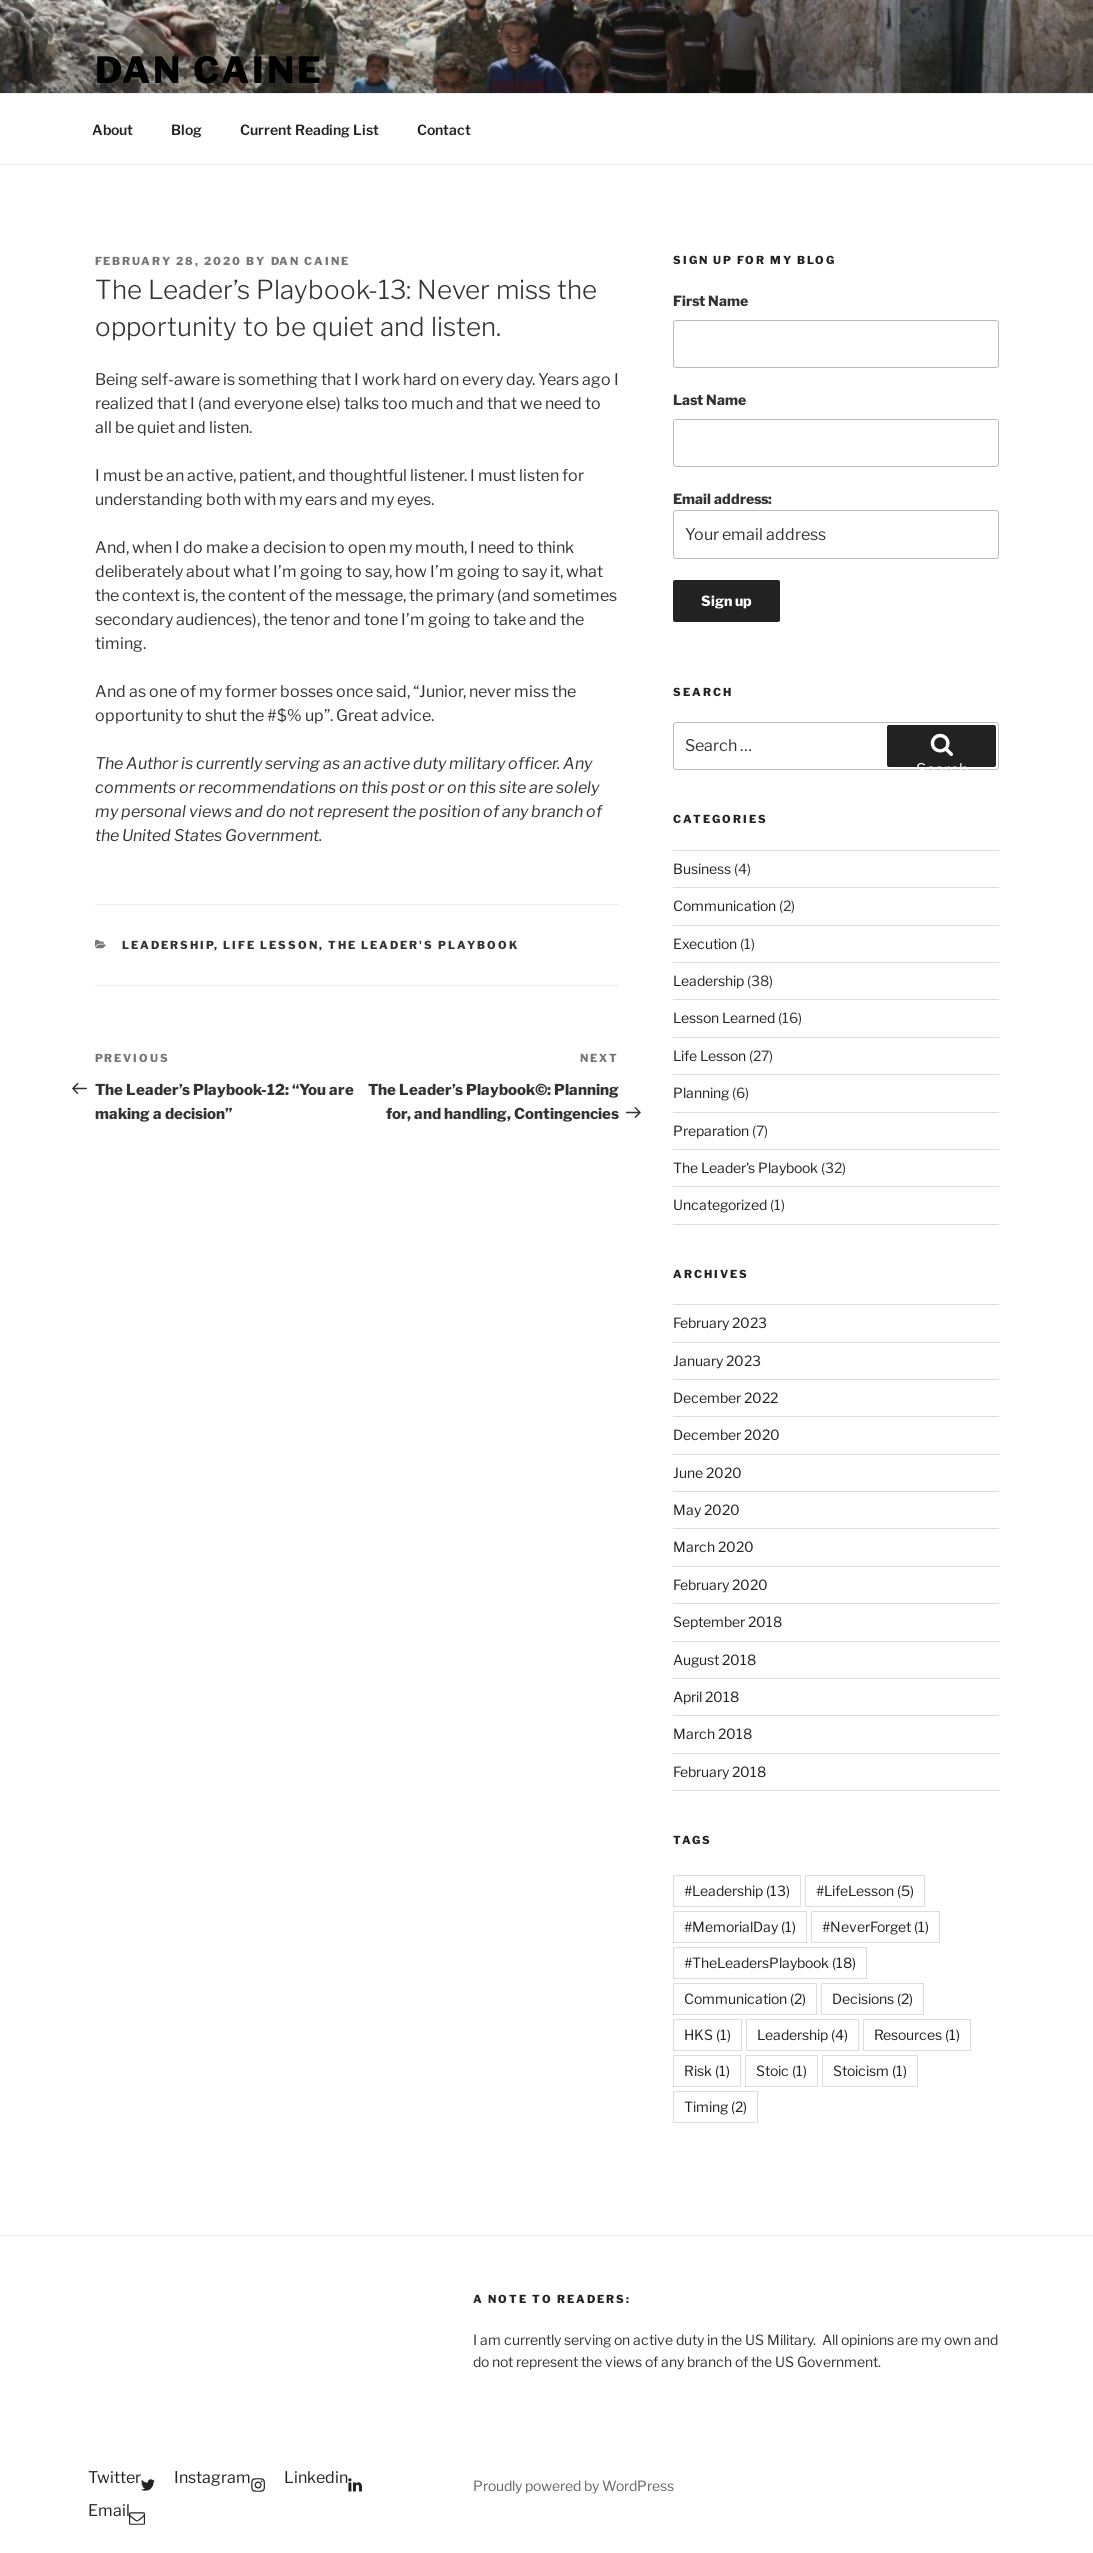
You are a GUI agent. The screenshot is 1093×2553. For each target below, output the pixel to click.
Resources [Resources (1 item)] (917, 2034)
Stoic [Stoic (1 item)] (781, 2070)
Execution (705, 943)
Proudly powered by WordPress (573, 2485)
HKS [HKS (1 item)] (707, 2034)
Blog (186, 129)
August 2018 (714, 1659)
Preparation (711, 1130)
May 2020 (706, 1509)
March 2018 (712, 1733)
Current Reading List (309, 129)
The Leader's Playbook (423, 945)
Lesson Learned (724, 1017)
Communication (724, 905)
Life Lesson (271, 945)
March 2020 (713, 1546)
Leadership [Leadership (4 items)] (802, 2034)
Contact (444, 129)
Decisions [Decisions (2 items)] (872, 1998)
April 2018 (706, 1696)
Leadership (168, 945)
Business (702, 868)
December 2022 (725, 1397)
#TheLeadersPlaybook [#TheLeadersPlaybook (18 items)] (770, 1962)
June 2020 (707, 1472)
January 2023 (717, 1360)
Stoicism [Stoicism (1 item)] (870, 2070)
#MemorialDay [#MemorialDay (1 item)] (740, 1926)
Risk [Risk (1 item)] (707, 2070)
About (112, 129)
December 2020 (726, 1434)
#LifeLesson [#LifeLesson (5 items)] (865, 1890)
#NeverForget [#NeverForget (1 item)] (875, 1926)
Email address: (835, 524)
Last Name (709, 399)
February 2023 (720, 1322)
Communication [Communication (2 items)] (745, 1998)
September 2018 (727, 1621)
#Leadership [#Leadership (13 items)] (737, 1890)
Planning (701, 1092)
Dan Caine (209, 70)
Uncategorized (720, 1204)
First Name (710, 300)
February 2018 (719, 1771)
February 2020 (720, 1584)
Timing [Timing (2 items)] (715, 2106)
